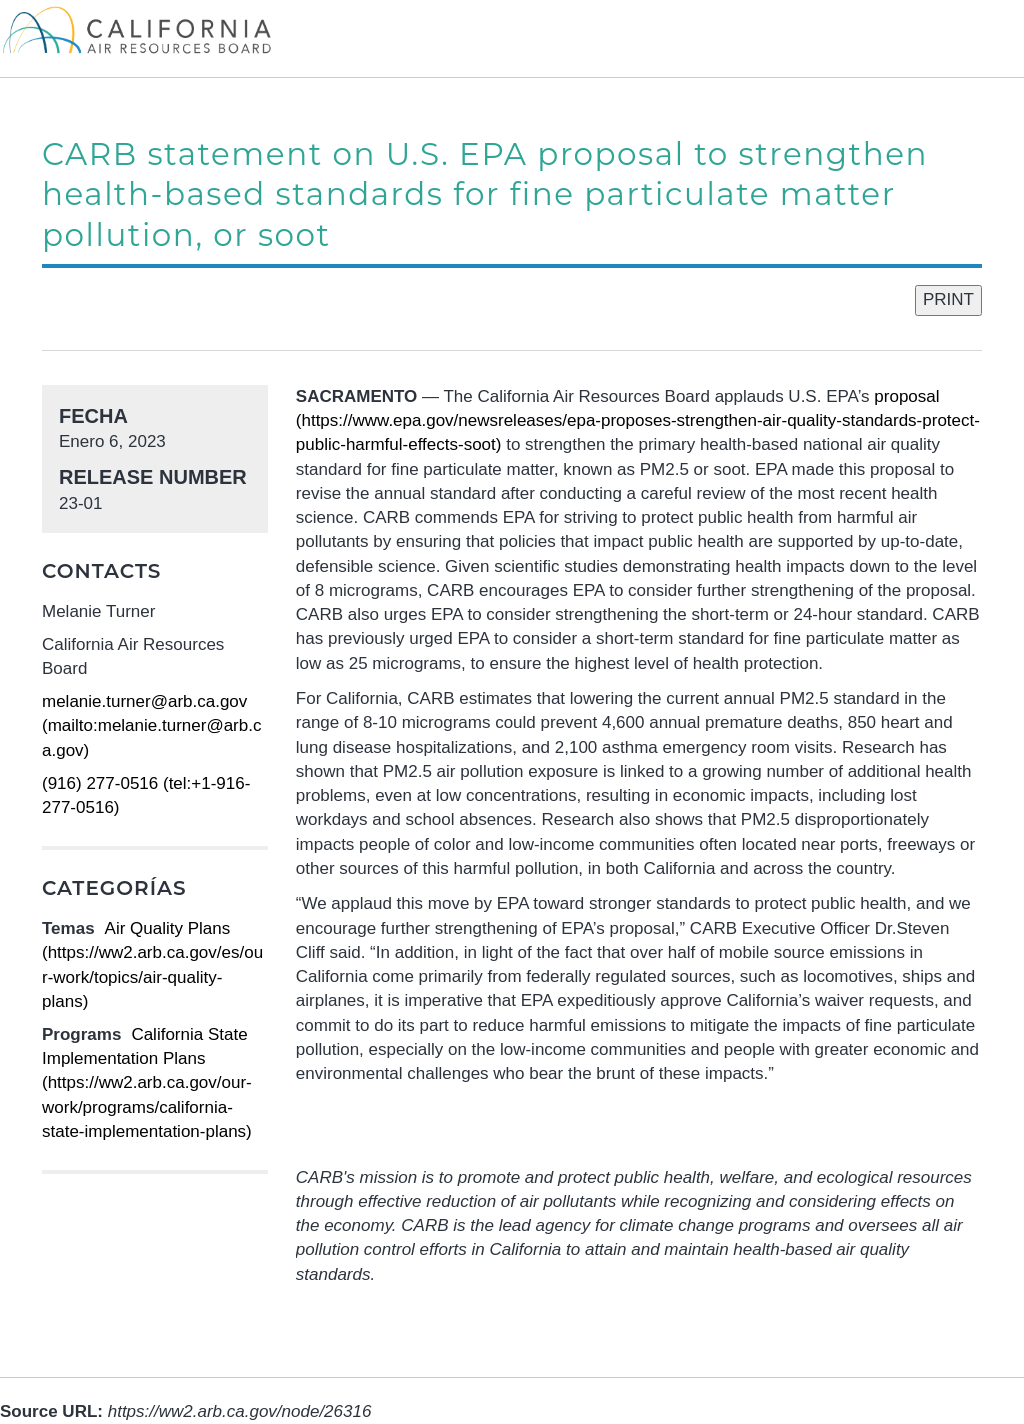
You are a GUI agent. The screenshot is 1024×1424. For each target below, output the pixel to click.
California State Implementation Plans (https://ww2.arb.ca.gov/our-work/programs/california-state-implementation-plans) (147, 1083)
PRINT (948, 299)
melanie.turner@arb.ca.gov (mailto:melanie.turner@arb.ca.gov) (151, 726)
